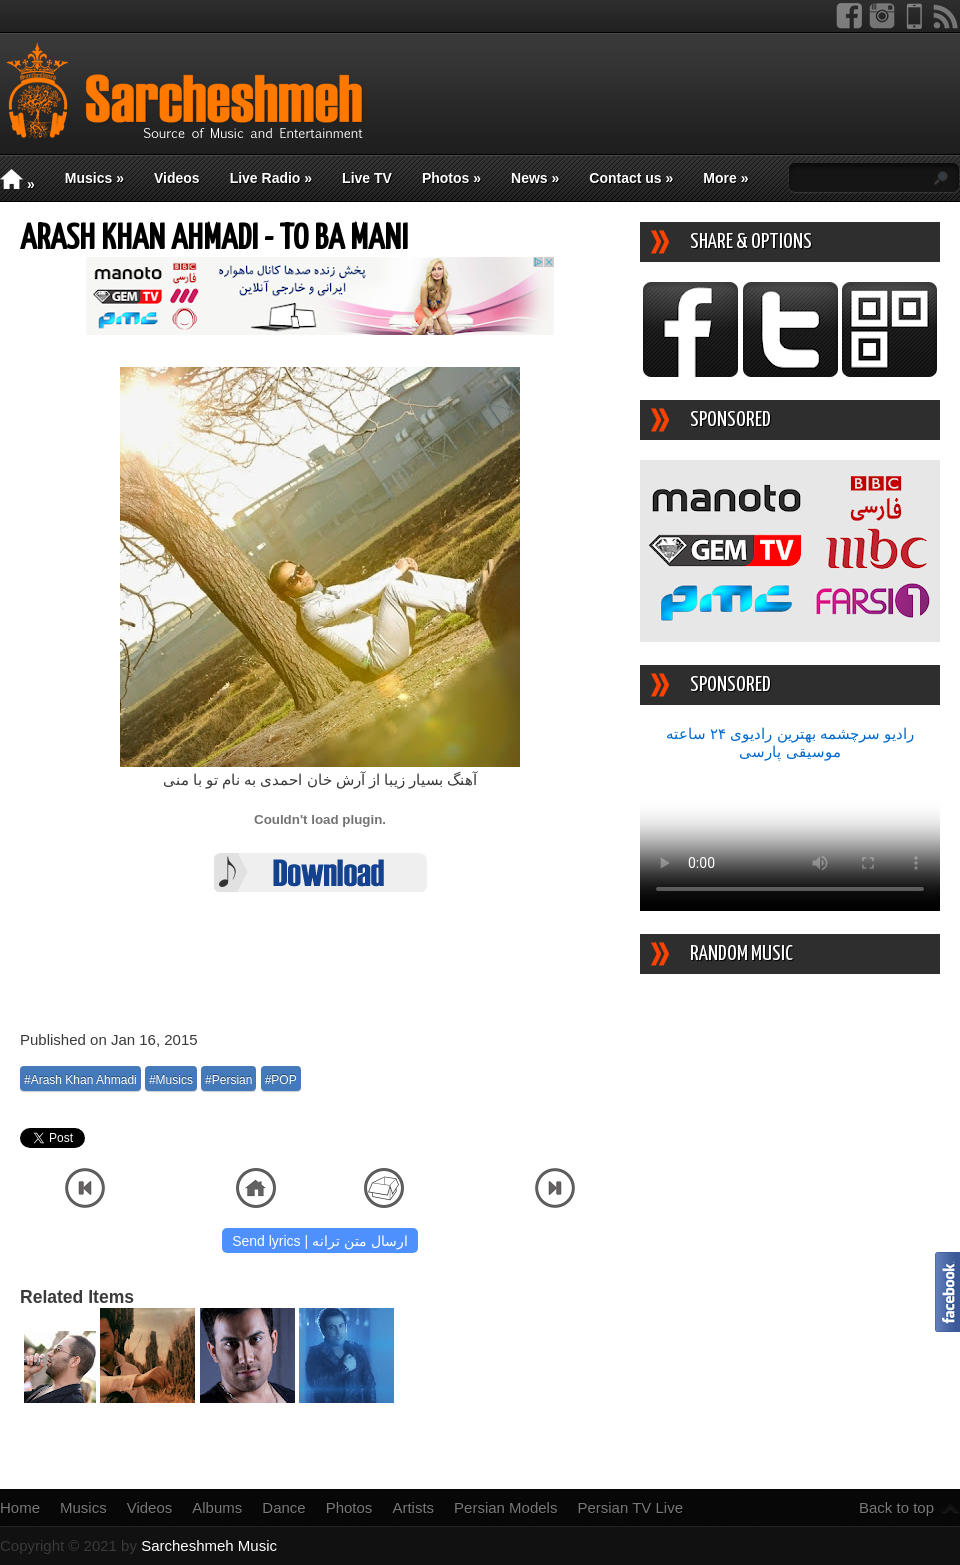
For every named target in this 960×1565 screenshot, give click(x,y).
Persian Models (505, 1507)
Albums (217, 1507)
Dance (283, 1507)
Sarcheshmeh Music (209, 1545)
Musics (94, 178)
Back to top (896, 1507)
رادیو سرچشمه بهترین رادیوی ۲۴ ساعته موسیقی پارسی (790, 742)
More (725, 178)
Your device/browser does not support (790, 836)
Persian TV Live (630, 1507)
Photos (451, 178)
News (535, 178)
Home (20, 1507)
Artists (413, 1507)
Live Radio (271, 178)
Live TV (367, 178)
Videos (177, 178)
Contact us (631, 178)
